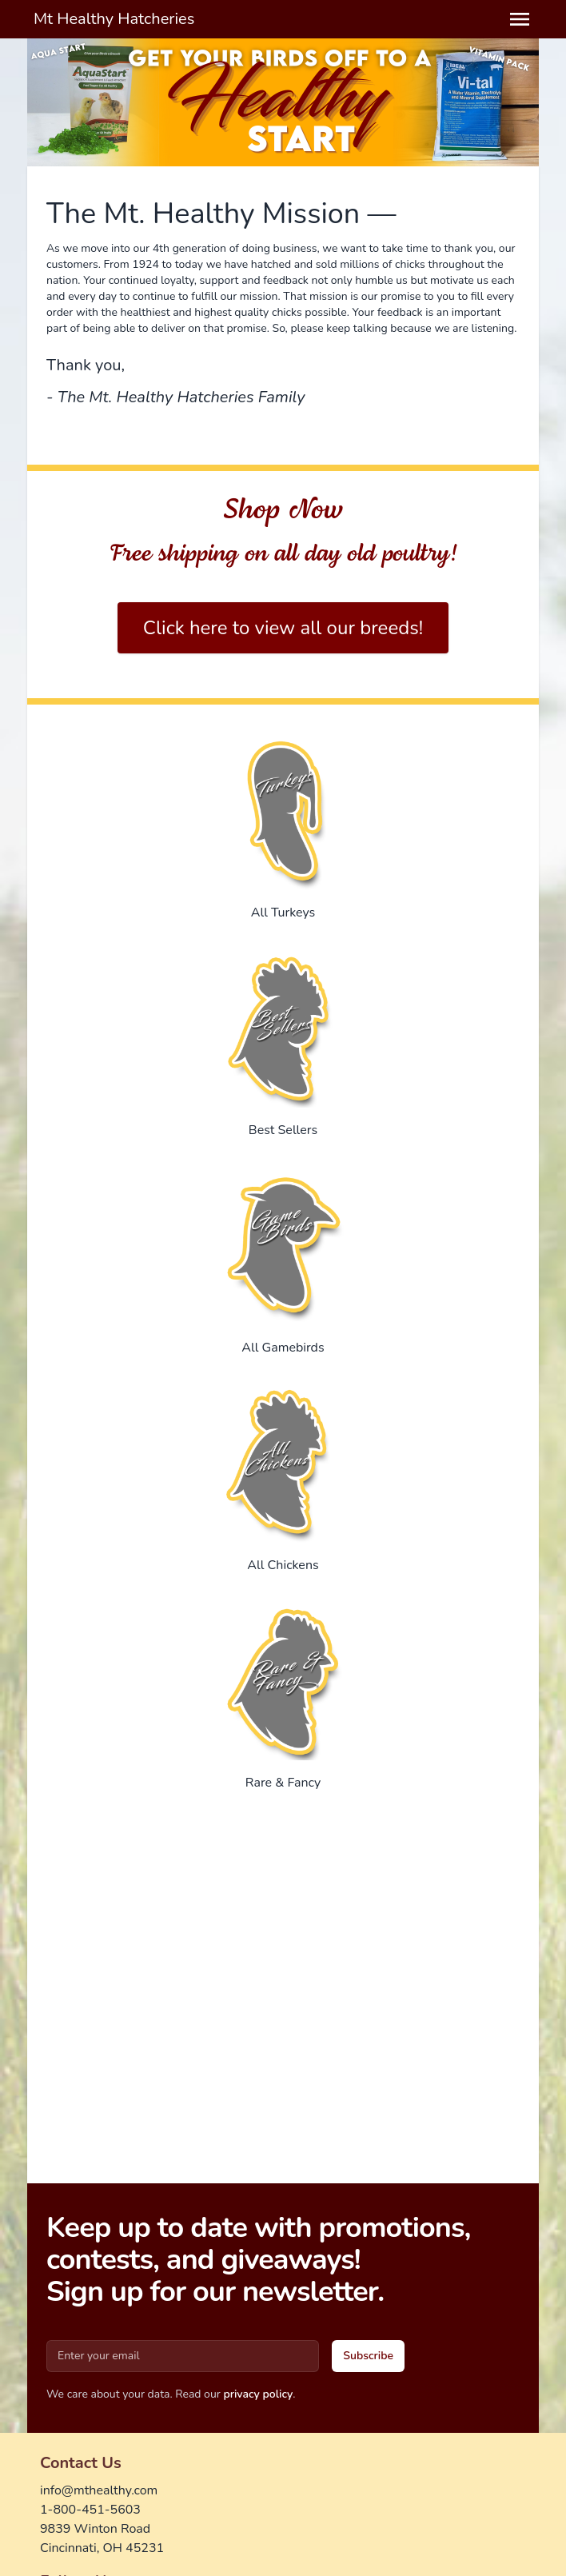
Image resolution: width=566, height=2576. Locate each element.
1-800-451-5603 (90, 2509)
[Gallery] (283, 102)
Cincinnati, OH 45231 (102, 2548)
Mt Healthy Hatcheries (114, 19)
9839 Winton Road (95, 2529)
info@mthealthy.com (98, 2490)
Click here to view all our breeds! (283, 628)
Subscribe (368, 2355)
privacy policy (258, 2394)
